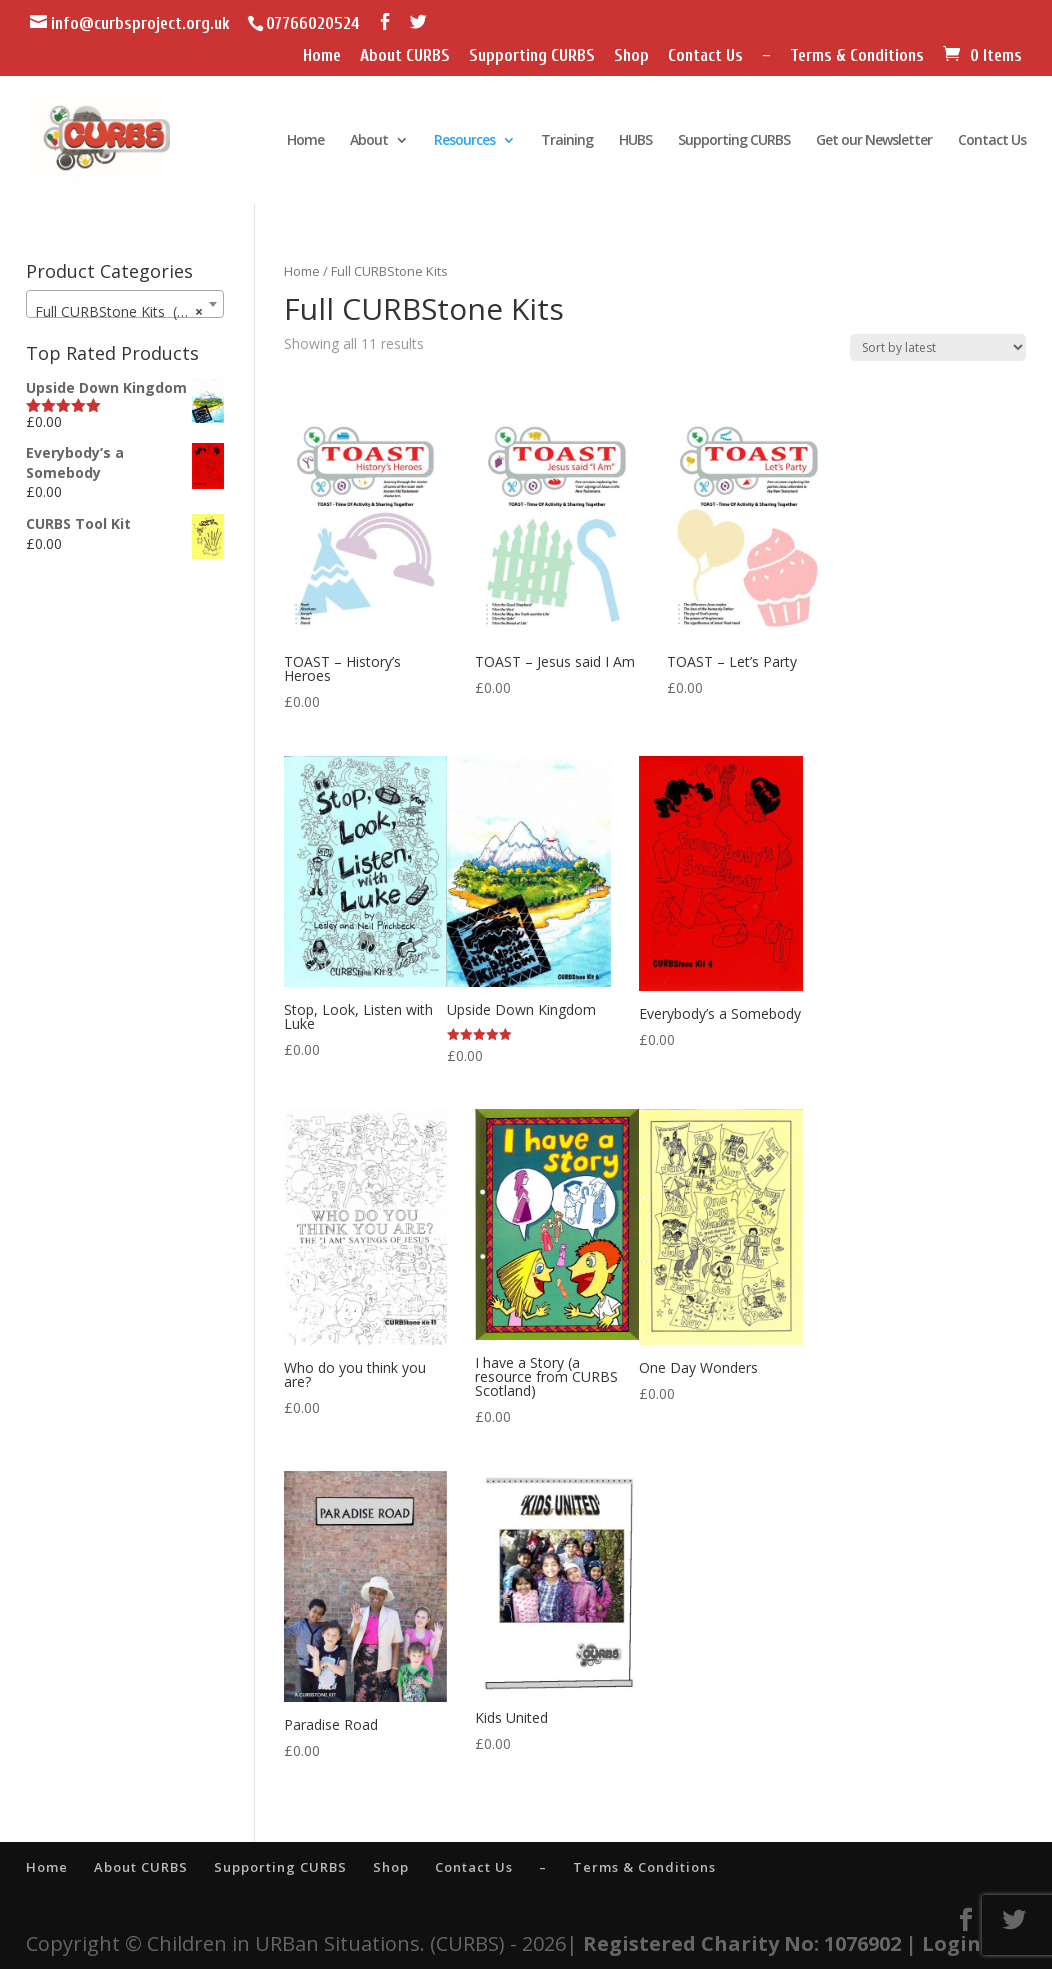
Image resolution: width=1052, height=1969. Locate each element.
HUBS (635, 141)
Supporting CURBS (532, 56)
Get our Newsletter (874, 141)
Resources (464, 141)
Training (567, 141)
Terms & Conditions (857, 56)
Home (322, 56)
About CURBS (405, 56)
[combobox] (124, 304)
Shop (631, 56)
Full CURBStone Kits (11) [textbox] (118, 312)
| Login (943, 1943)
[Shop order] (938, 347)
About (369, 141)
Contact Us (705, 56)
